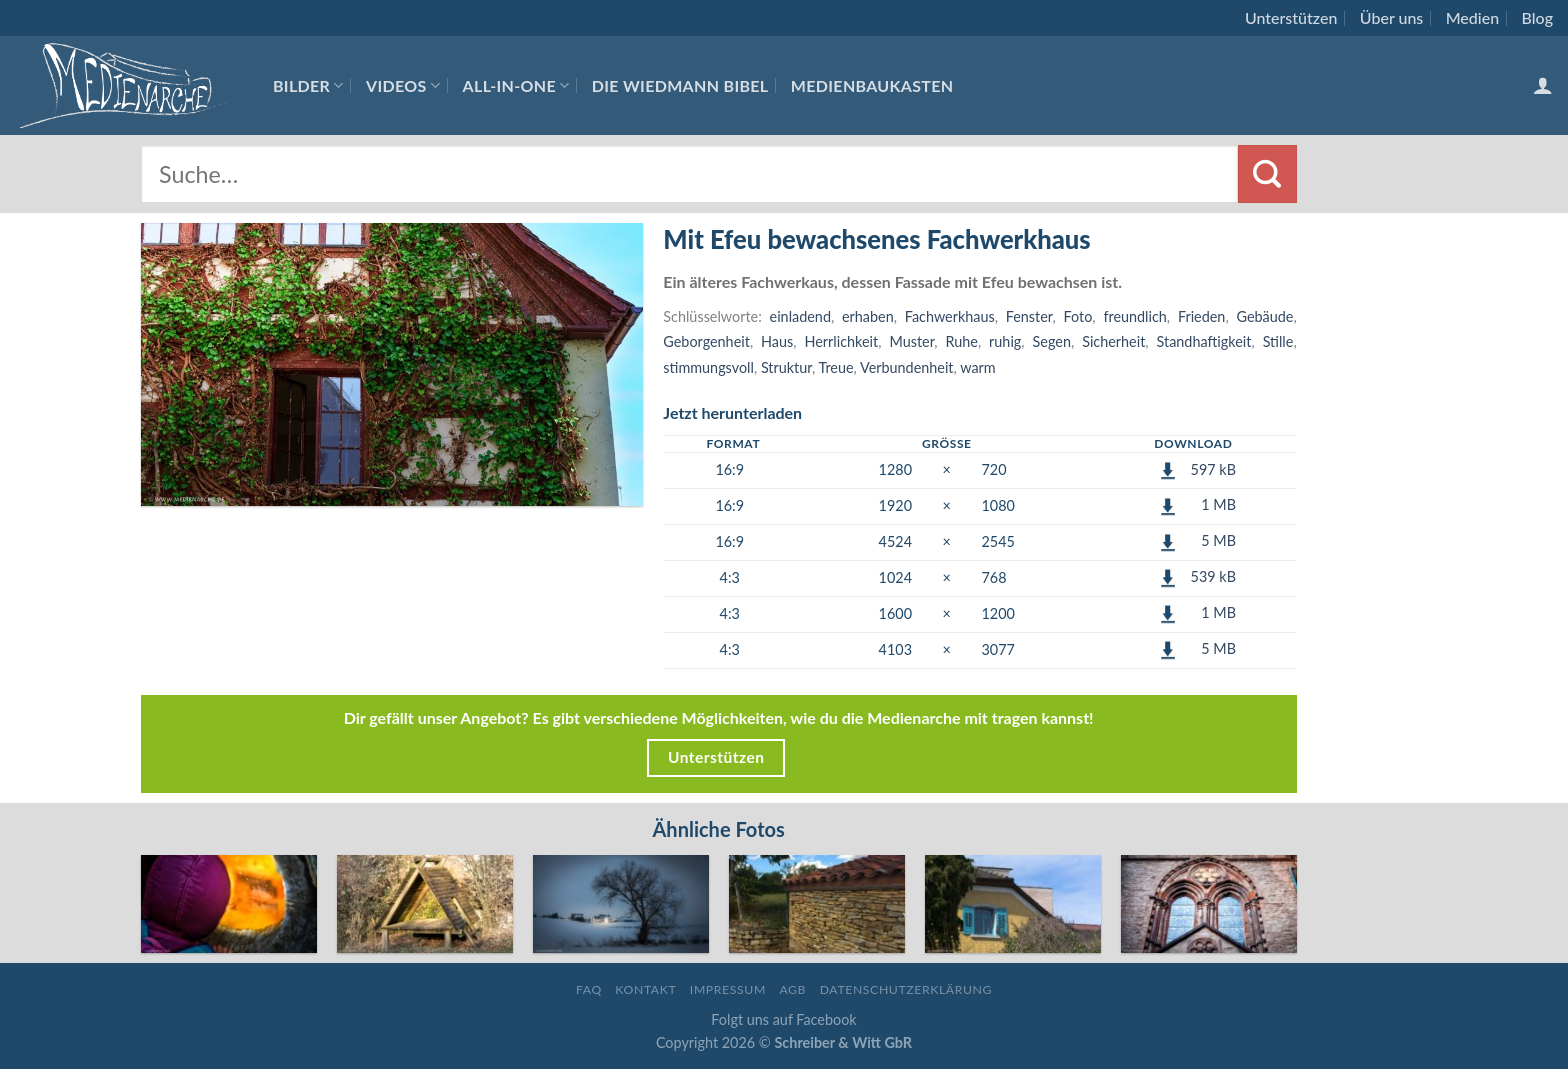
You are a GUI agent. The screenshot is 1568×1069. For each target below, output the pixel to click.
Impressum (728, 989)
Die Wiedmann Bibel (680, 85)
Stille (1278, 341)
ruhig (1005, 341)
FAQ (589, 989)
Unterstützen (1291, 17)
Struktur (786, 367)
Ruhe (962, 341)
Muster (911, 341)
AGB (792, 989)
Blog (1537, 17)
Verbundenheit (907, 367)
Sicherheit (1113, 341)
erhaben (868, 316)
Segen (1052, 341)
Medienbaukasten (872, 85)
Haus (777, 341)
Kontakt (645, 989)
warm (977, 367)
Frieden (1202, 316)
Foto (1078, 316)
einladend (800, 316)
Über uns (1392, 17)
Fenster (1029, 316)
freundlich (1134, 316)
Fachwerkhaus (950, 316)
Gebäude (1264, 316)
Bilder (308, 85)
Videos (403, 85)
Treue (835, 367)
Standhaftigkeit (1204, 341)
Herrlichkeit (842, 341)
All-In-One (516, 85)
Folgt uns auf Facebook (783, 1019)
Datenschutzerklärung (906, 989)
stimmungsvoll (708, 367)
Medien (1472, 17)
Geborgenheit (706, 341)
